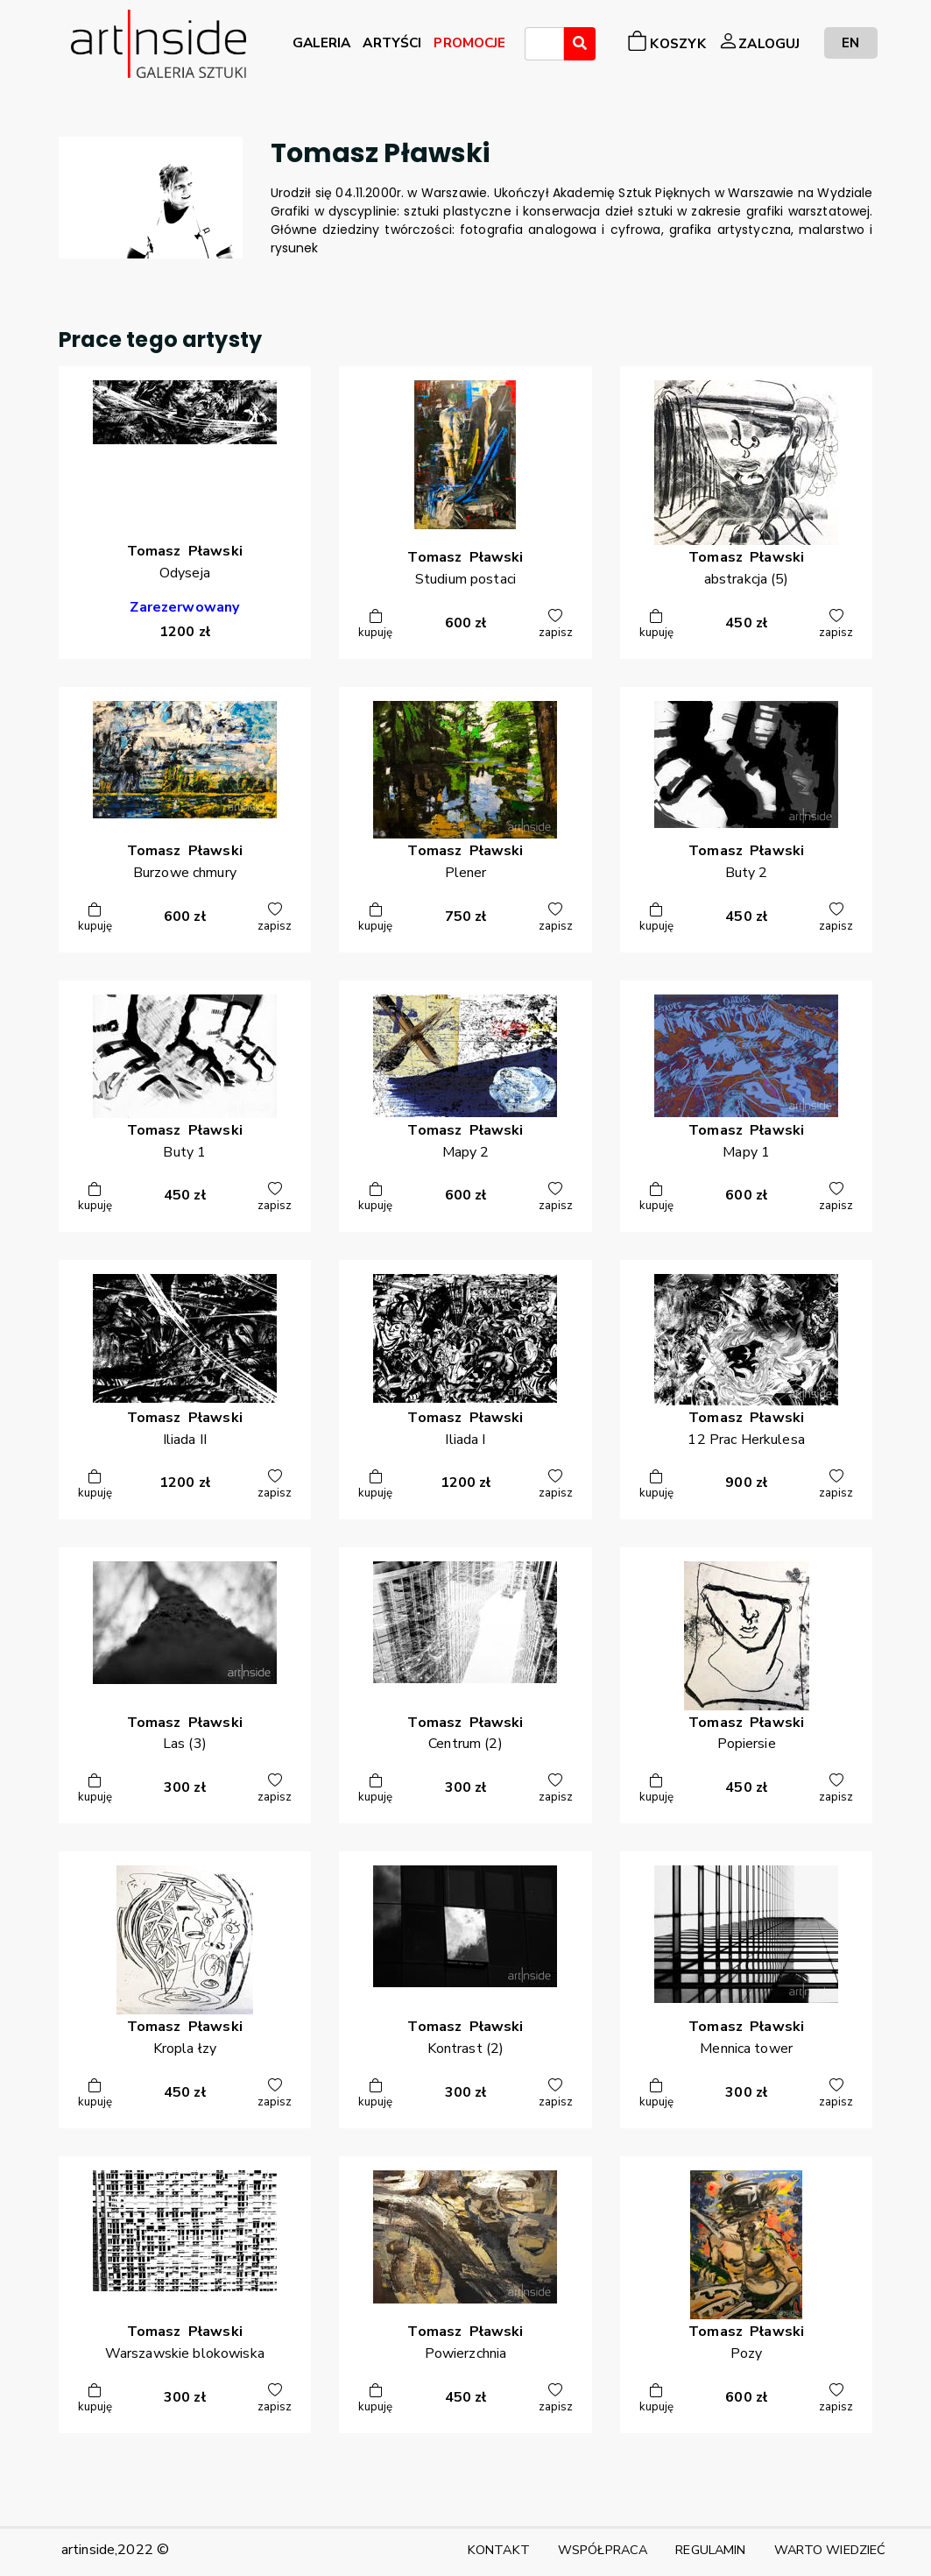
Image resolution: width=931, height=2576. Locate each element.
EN (850, 42)
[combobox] (544, 43)
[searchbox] (535, 46)
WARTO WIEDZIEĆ (830, 2549)
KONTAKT (499, 2549)
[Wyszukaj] (580, 43)
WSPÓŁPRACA (602, 2549)
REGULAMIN (710, 2549)
